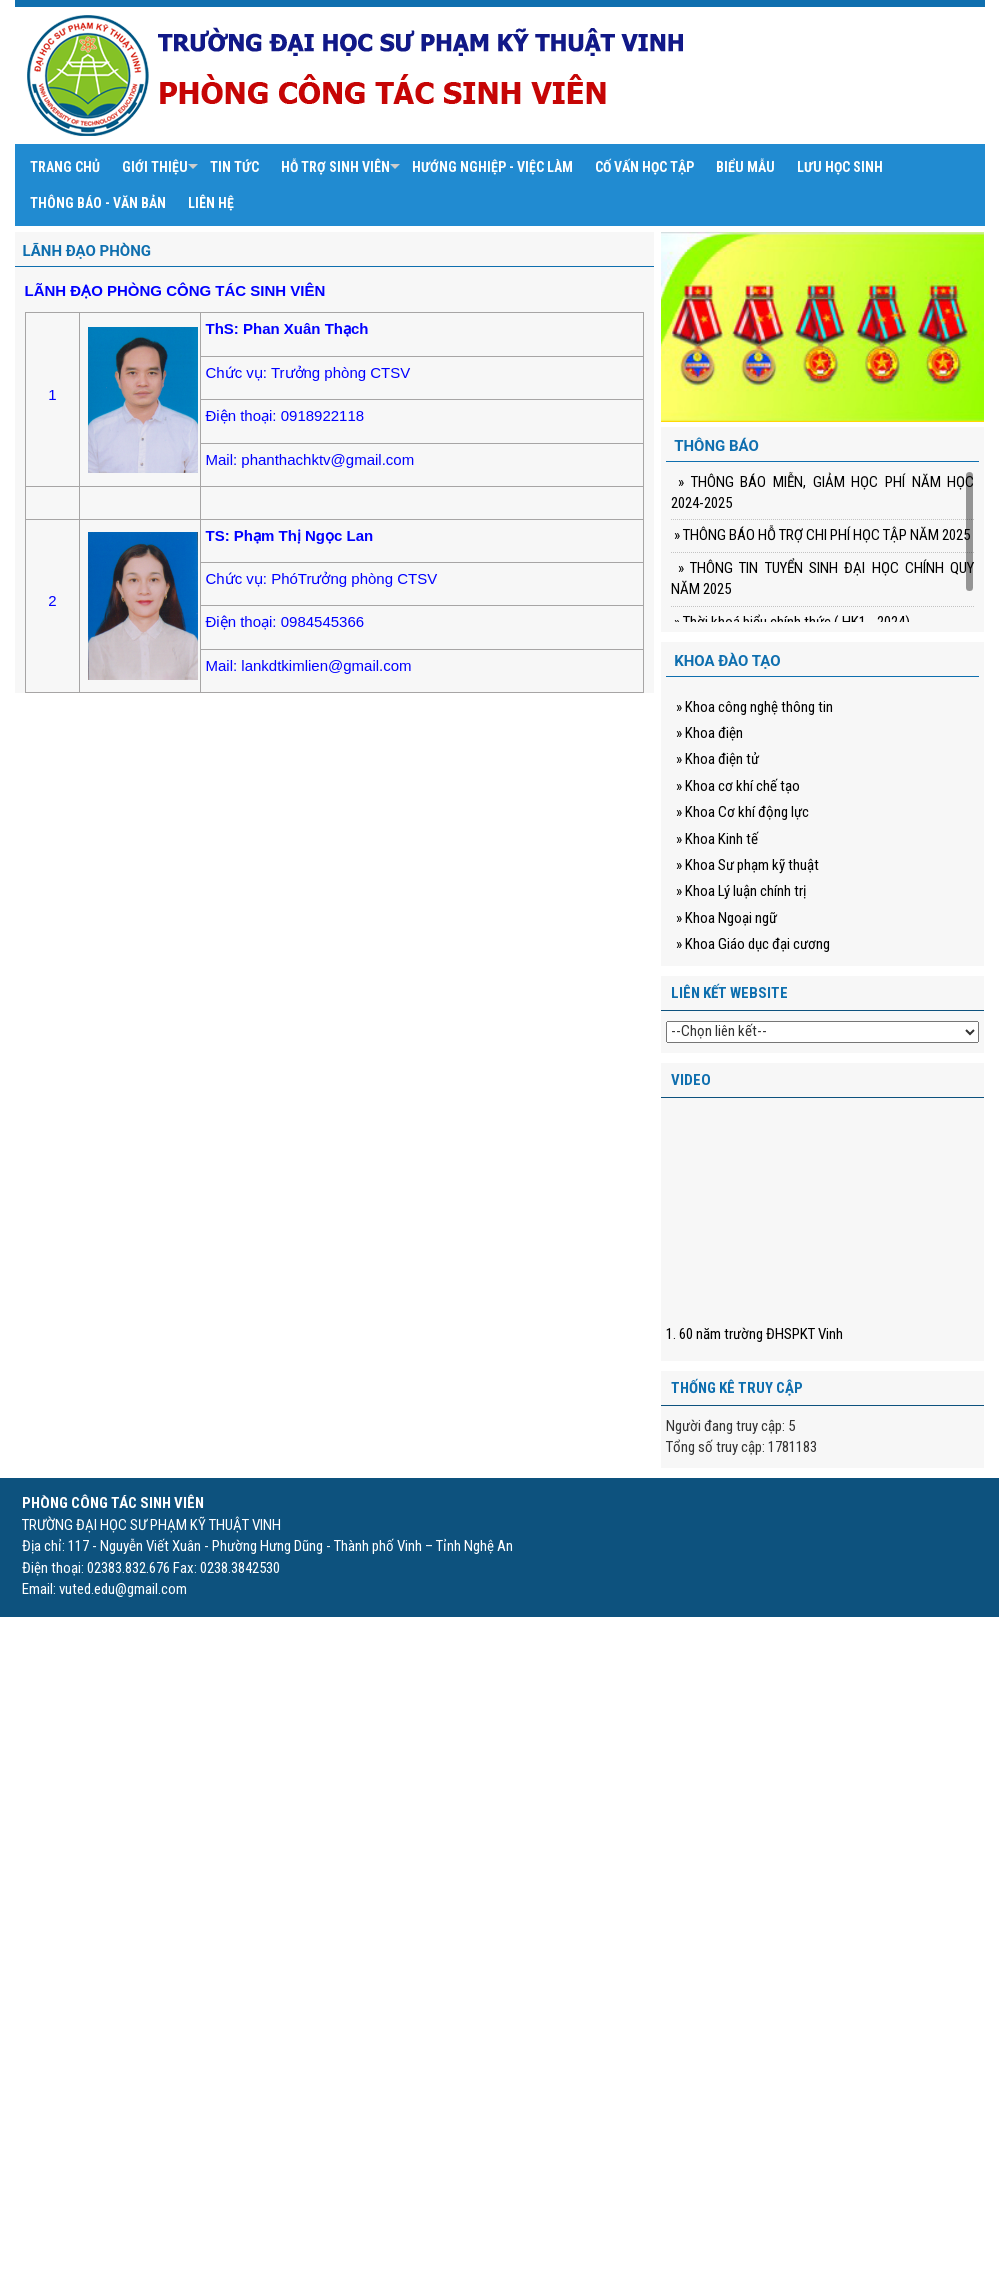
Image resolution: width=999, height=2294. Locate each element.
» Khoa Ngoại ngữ (726, 918)
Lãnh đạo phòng (87, 251)
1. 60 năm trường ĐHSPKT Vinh (754, 1334)
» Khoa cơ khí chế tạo (738, 786)
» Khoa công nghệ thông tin (754, 707)
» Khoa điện (709, 733)
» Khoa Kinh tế (717, 839)
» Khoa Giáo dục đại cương (753, 944)
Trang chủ (65, 167)
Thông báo (716, 446)
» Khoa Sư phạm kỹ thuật (747, 865)
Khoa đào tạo (727, 661)
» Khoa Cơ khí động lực (742, 812)
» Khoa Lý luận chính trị (741, 891)
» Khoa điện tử (717, 759)
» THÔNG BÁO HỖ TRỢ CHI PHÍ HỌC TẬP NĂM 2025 (820, 535)
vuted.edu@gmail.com (123, 1589)
